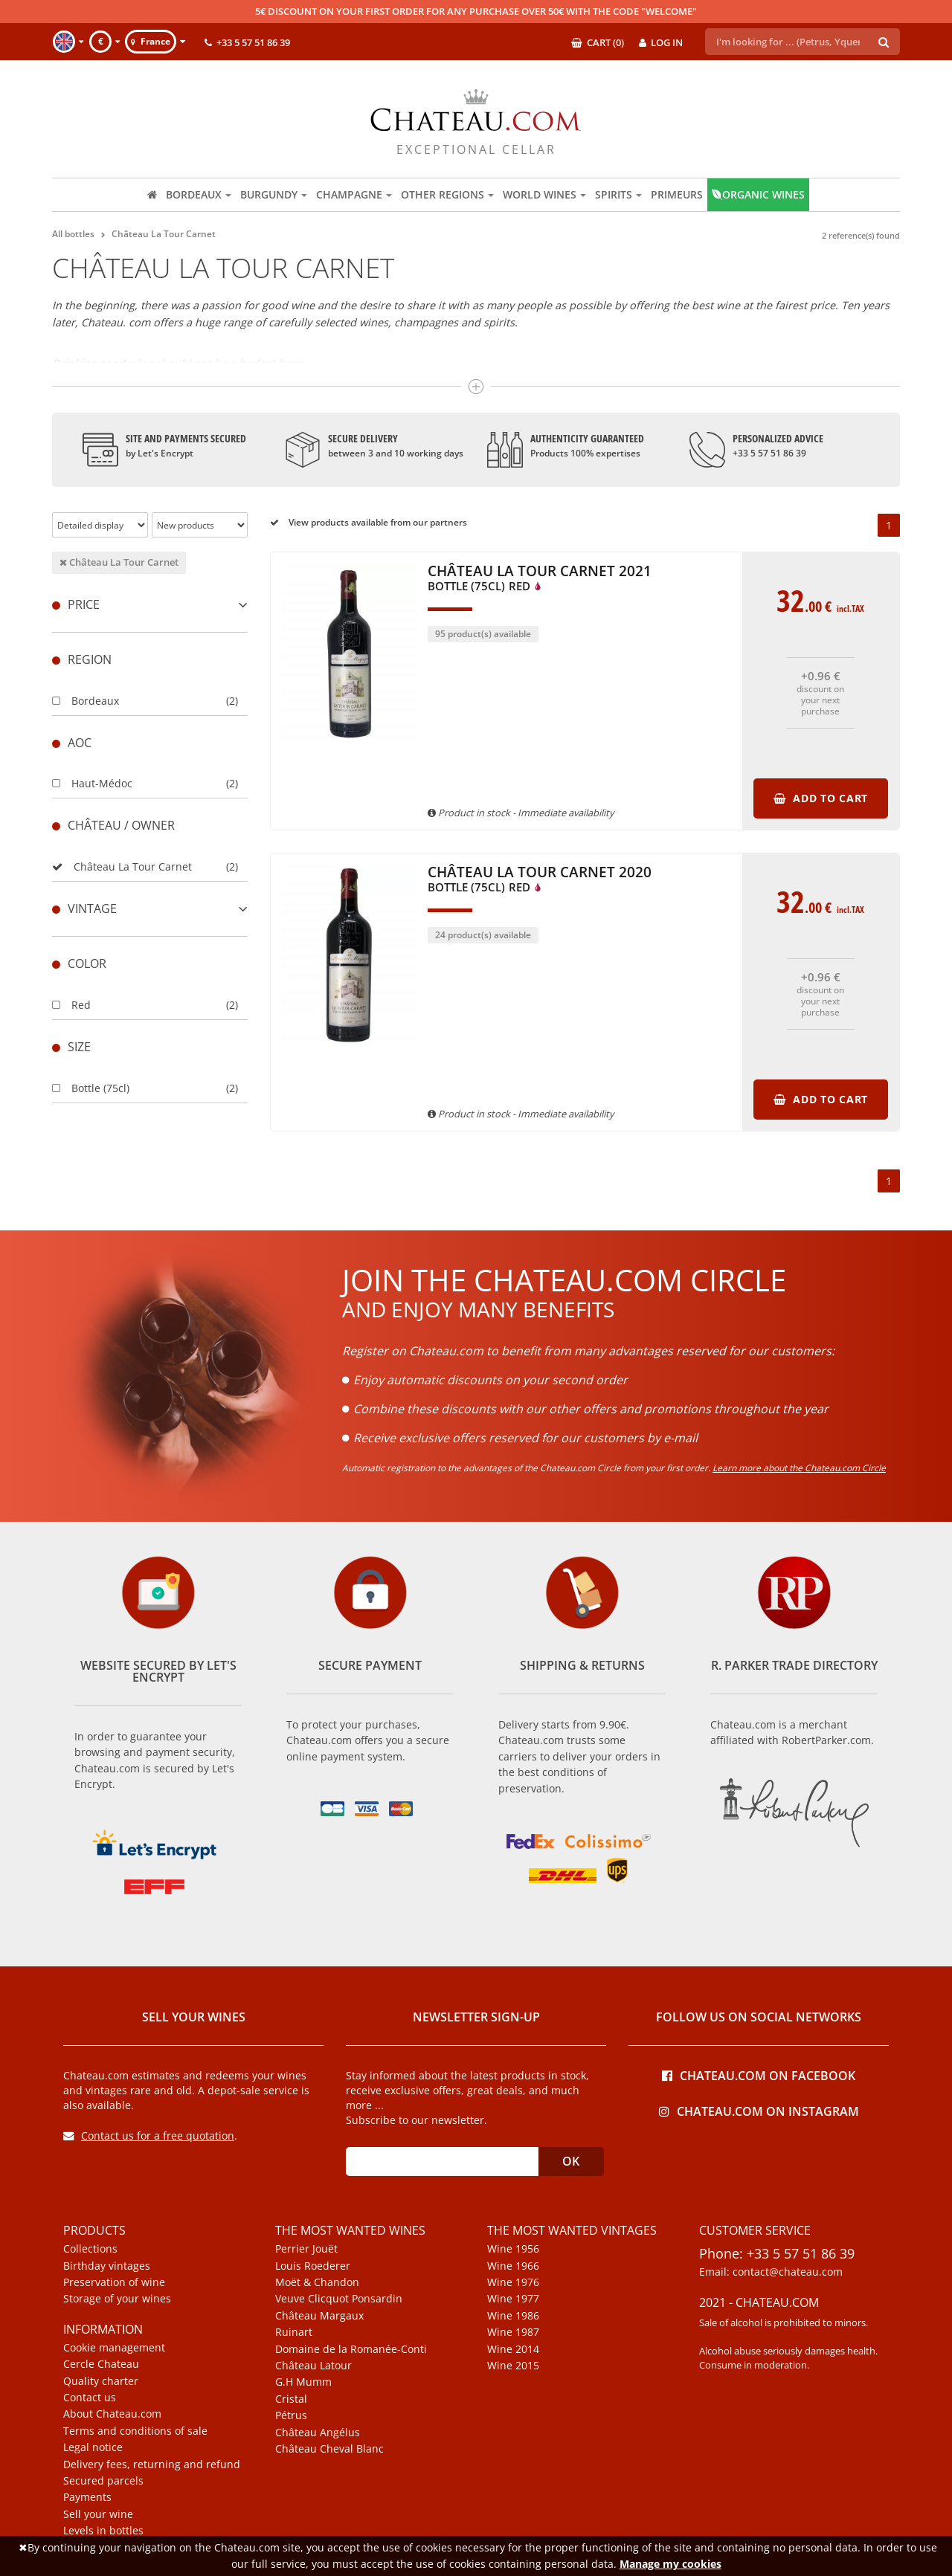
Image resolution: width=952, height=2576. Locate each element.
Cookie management (114, 2348)
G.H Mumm (303, 2382)
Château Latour (313, 2365)
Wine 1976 (513, 2282)
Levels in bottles (103, 2530)
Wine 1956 (513, 2249)
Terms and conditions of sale (135, 2431)
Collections (90, 2249)
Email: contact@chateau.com (771, 2272)
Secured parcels (103, 2481)
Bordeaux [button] (198, 194)
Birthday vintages (106, 2266)
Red (71, 1005)
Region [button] (82, 659)
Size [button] (71, 1047)
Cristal (291, 2399)
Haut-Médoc (92, 783)
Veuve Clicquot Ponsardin (338, 2298)
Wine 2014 (513, 2349)
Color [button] (79, 963)
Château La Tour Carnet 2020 (540, 880)
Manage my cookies (670, 2564)
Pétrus (291, 2415)
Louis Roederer (312, 2266)
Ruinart (293, 2332)
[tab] (150, 605)
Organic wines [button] (758, 194)
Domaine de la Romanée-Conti (351, 2349)
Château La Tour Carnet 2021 (540, 579)
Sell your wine (98, 2514)
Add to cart (821, 798)
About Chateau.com (112, 2414)
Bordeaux (85, 701)
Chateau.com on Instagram (759, 2110)
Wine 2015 (513, 2365)
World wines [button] (544, 194)
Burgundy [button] (273, 194)
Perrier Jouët (306, 2249)
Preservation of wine (114, 2282)
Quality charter (100, 2381)
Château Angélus (317, 2432)
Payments (87, 2497)
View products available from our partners (368, 522)
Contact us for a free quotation (148, 2135)
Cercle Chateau (101, 2364)
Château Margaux (319, 2316)
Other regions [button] (447, 194)
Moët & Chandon (317, 2282)
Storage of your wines (117, 2298)
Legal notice (93, 2447)
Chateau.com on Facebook (758, 2074)
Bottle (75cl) (90, 1088)
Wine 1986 (513, 2316)
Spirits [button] (618, 194)
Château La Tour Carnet (119, 562)
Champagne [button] (354, 194)
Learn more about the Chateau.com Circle (799, 1468)
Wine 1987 (513, 2332)
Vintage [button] (150, 908)
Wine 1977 (513, 2298)
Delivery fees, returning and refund (151, 2464)
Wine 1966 (513, 2266)
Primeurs (677, 194)
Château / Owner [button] (113, 825)
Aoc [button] (71, 743)
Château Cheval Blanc (329, 2449)
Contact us (89, 2397)
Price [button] (150, 604)
